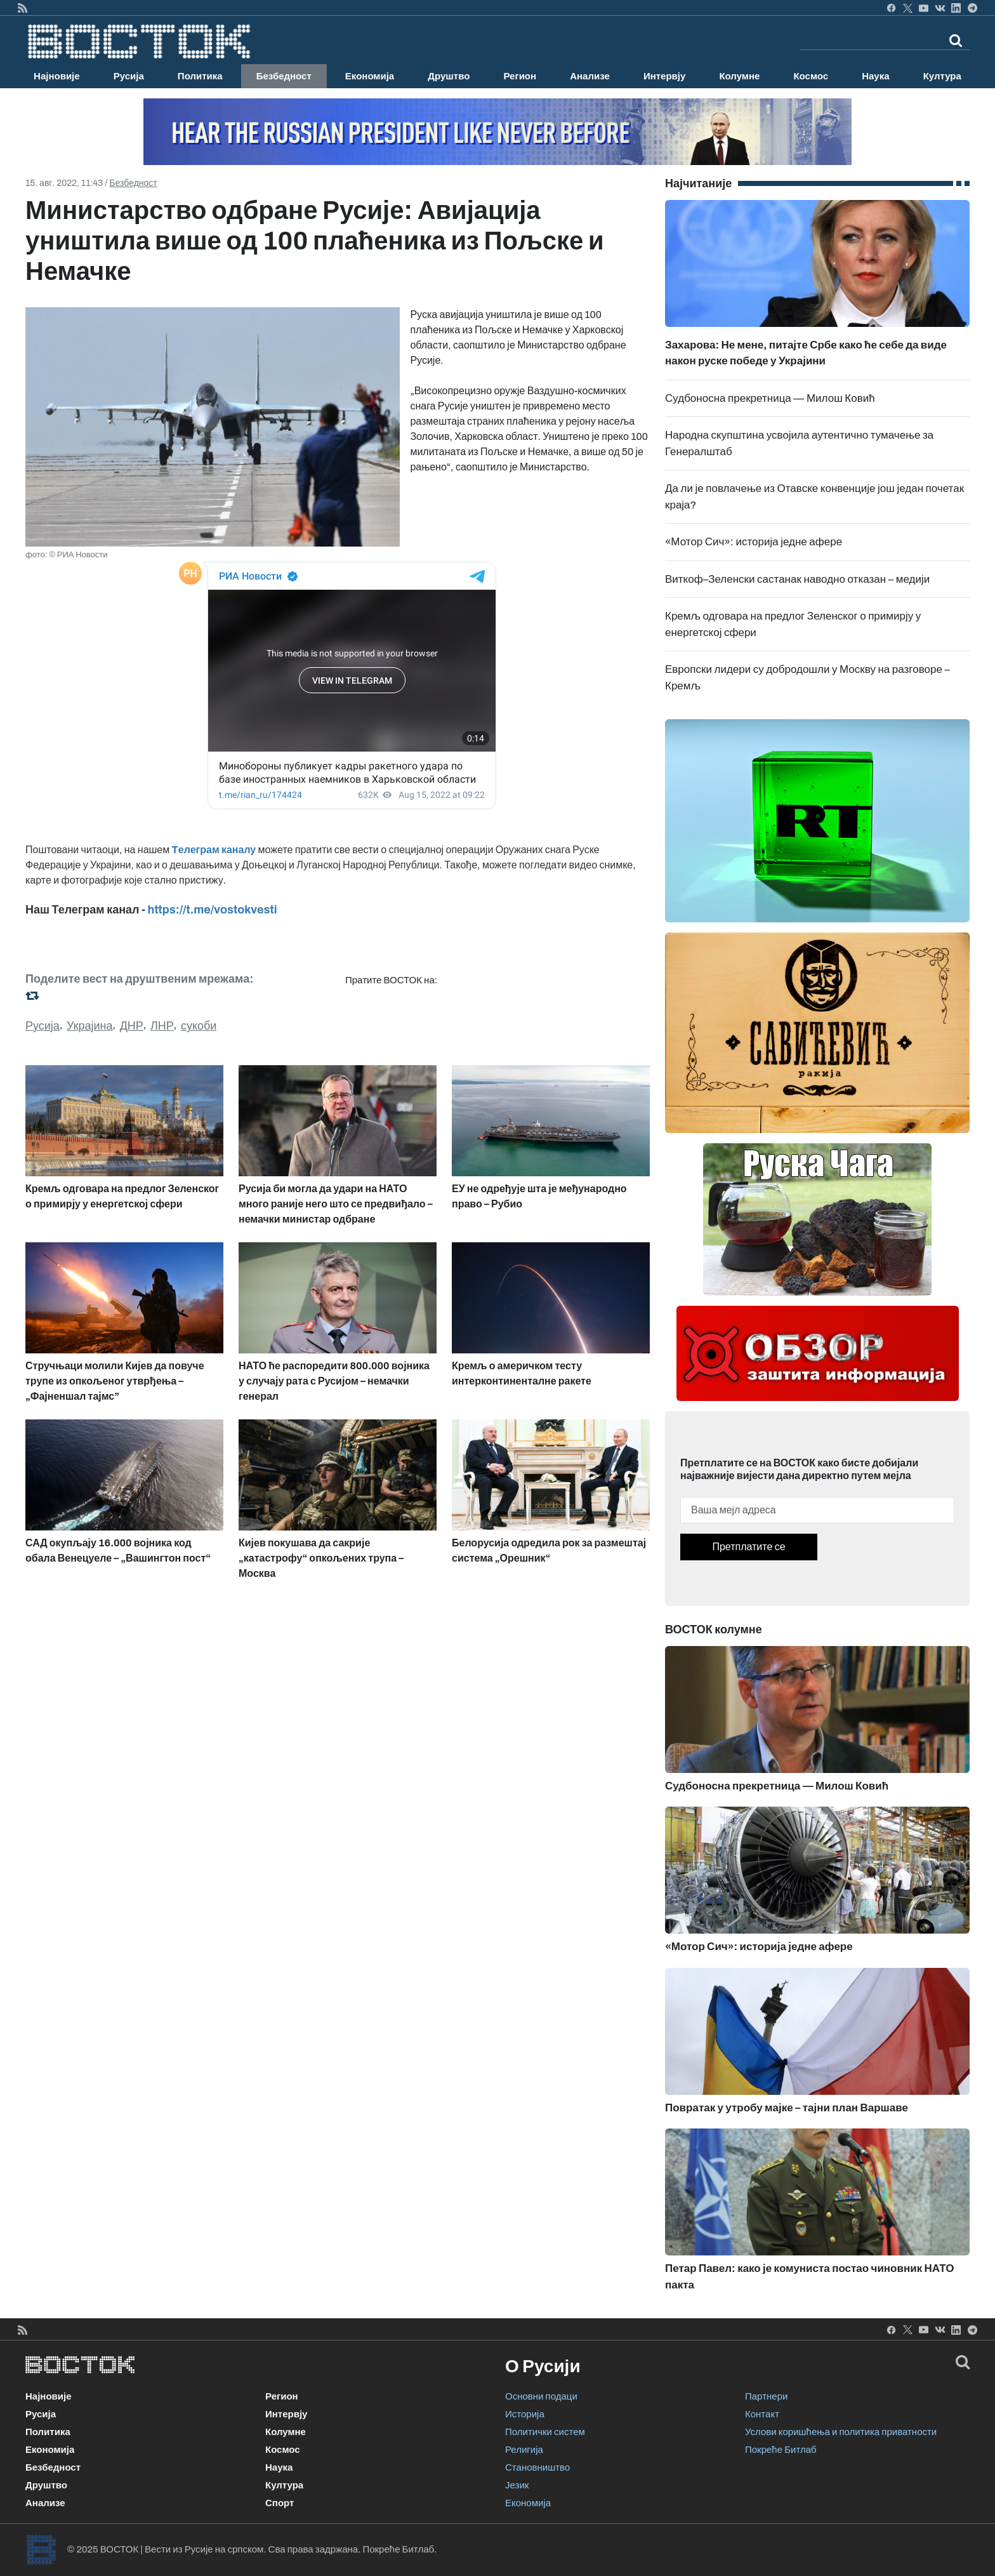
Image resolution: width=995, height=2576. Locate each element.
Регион (519, 76)
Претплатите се (748, 1546)
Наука (875, 76)
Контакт (762, 2414)
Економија (369, 76)
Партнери (766, 2396)
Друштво (449, 76)
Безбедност (284, 76)
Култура (942, 76)
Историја (524, 2414)
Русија (129, 76)
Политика (200, 76)
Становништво (537, 2467)
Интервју (664, 76)
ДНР (131, 1025)
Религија (524, 2450)
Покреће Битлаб (781, 2450)
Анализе (590, 76)
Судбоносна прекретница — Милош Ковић (770, 398)
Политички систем (545, 2432)
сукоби (198, 1025)
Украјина (90, 1025)
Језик (517, 2485)
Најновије (57, 76)
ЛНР (162, 1025)
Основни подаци (541, 2396)
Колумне (739, 76)
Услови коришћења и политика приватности (841, 2432)
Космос (810, 76)
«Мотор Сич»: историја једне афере (753, 542)
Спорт (279, 2503)
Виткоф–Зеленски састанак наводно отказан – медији (797, 579)
